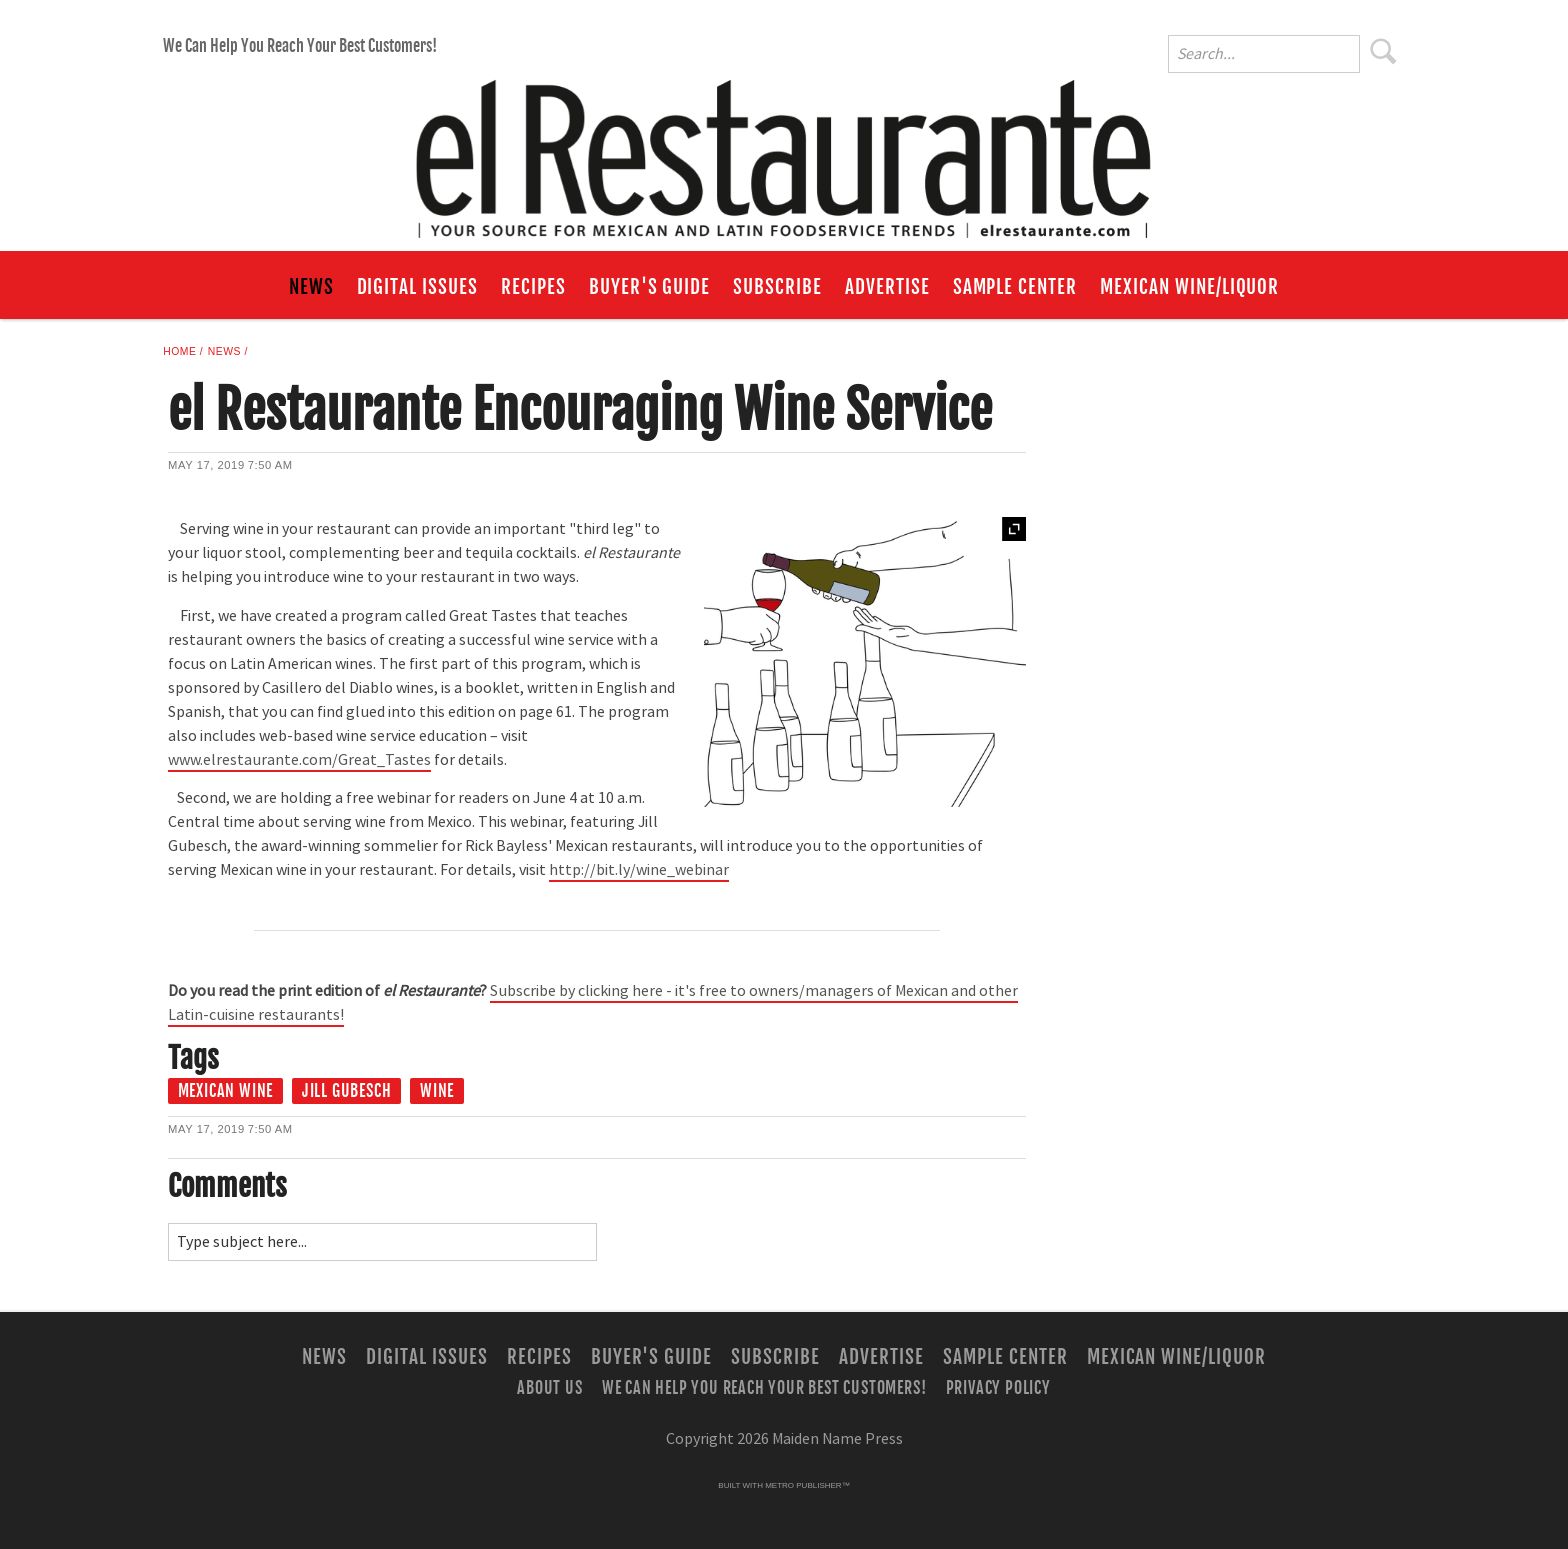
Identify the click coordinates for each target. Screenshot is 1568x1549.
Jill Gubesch (347, 1091)
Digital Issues (417, 287)
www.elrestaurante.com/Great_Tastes (299, 760)
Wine (437, 1091)
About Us (549, 1387)
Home (179, 351)
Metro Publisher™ (807, 1485)
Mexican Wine (226, 1091)
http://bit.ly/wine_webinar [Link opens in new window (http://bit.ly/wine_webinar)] (639, 870)
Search (1384, 51)
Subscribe (777, 287)
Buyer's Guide (649, 287)
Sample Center (1015, 287)
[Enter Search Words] (1264, 54)
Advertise (887, 287)
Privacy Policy (998, 1387)
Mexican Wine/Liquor (1189, 287)
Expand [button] (1014, 529)
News (311, 287)
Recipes (533, 287)
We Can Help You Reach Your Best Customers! (300, 46)
